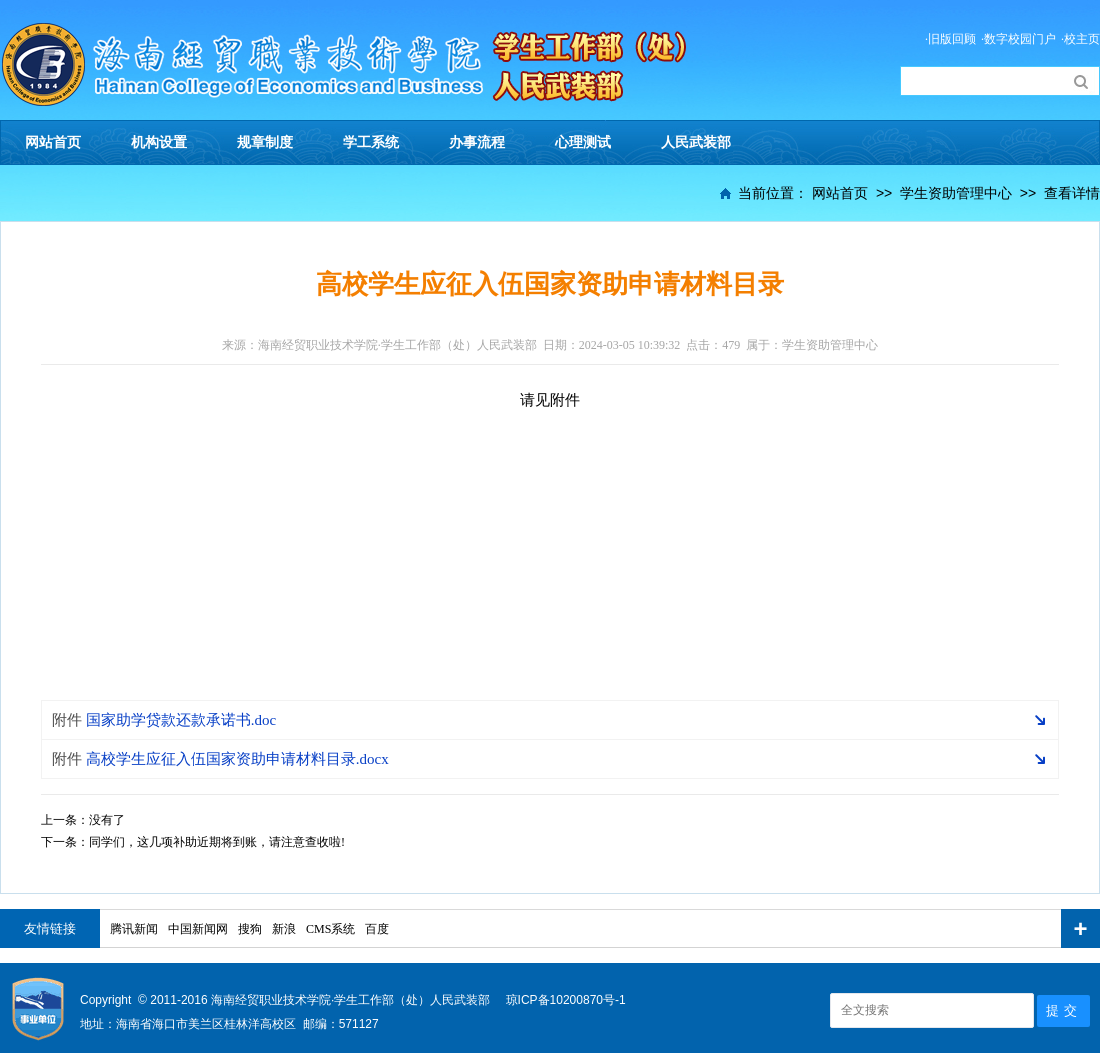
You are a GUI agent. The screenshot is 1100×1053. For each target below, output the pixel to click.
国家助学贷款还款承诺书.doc (164, 720)
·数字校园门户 (1018, 39)
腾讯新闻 (134, 929)
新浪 (284, 929)
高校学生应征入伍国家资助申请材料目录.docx (220, 759)
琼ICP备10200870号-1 (566, 1000)
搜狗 (250, 929)
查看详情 (1072, 193)
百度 (377, 929)
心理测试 (583, 142)
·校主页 (1080, 39)
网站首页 (53, 142)
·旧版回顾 (950, 39)
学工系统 (371, 142)
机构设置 (159, 142)
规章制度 (265, 142)
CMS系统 (330, 929)
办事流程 (477, 142)
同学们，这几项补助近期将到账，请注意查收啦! (217, 842)
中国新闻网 (198, 929)
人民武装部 (696, 142)
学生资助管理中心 (956, 193)
